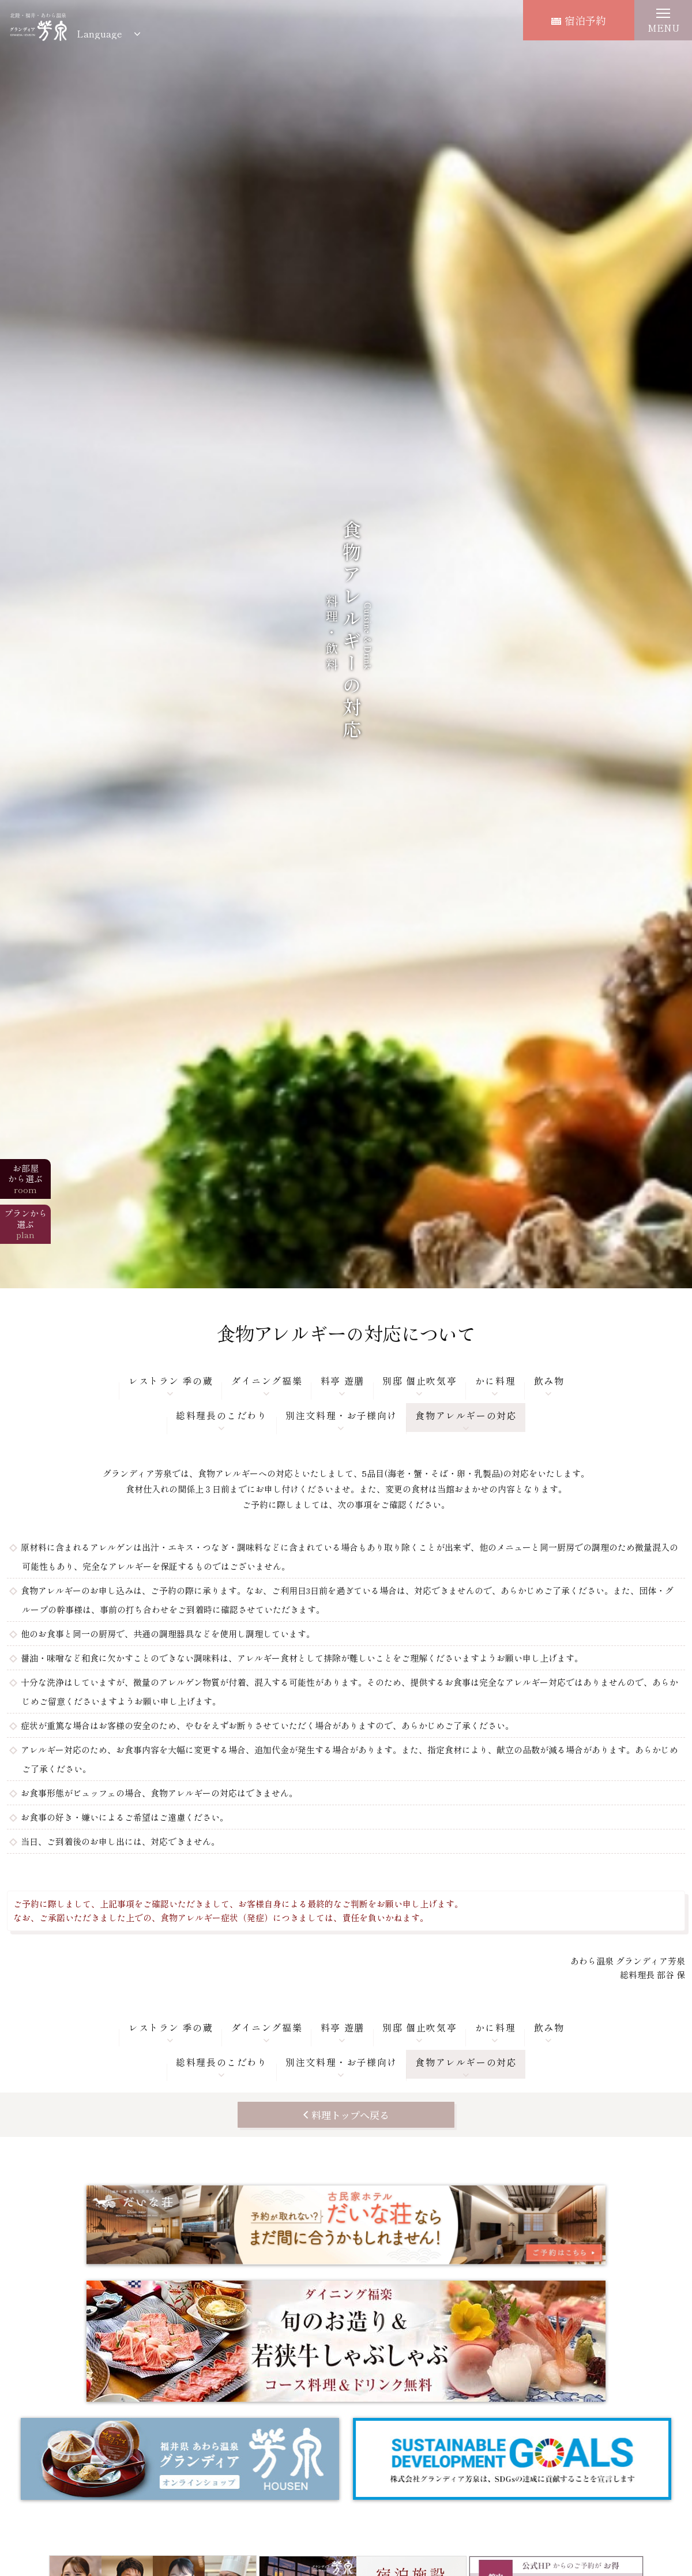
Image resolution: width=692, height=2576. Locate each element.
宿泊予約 (578, 20)
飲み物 (549, 1381)
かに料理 (495, 1381)
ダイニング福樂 (266, 1381)
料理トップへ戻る (350, 2115)
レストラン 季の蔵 (171, 1381)
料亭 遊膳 (342, 1381)
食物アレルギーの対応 (466, 1415)
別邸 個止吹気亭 (419, 1381)
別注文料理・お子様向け (341, 1415)
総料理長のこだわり (221, 1415)
